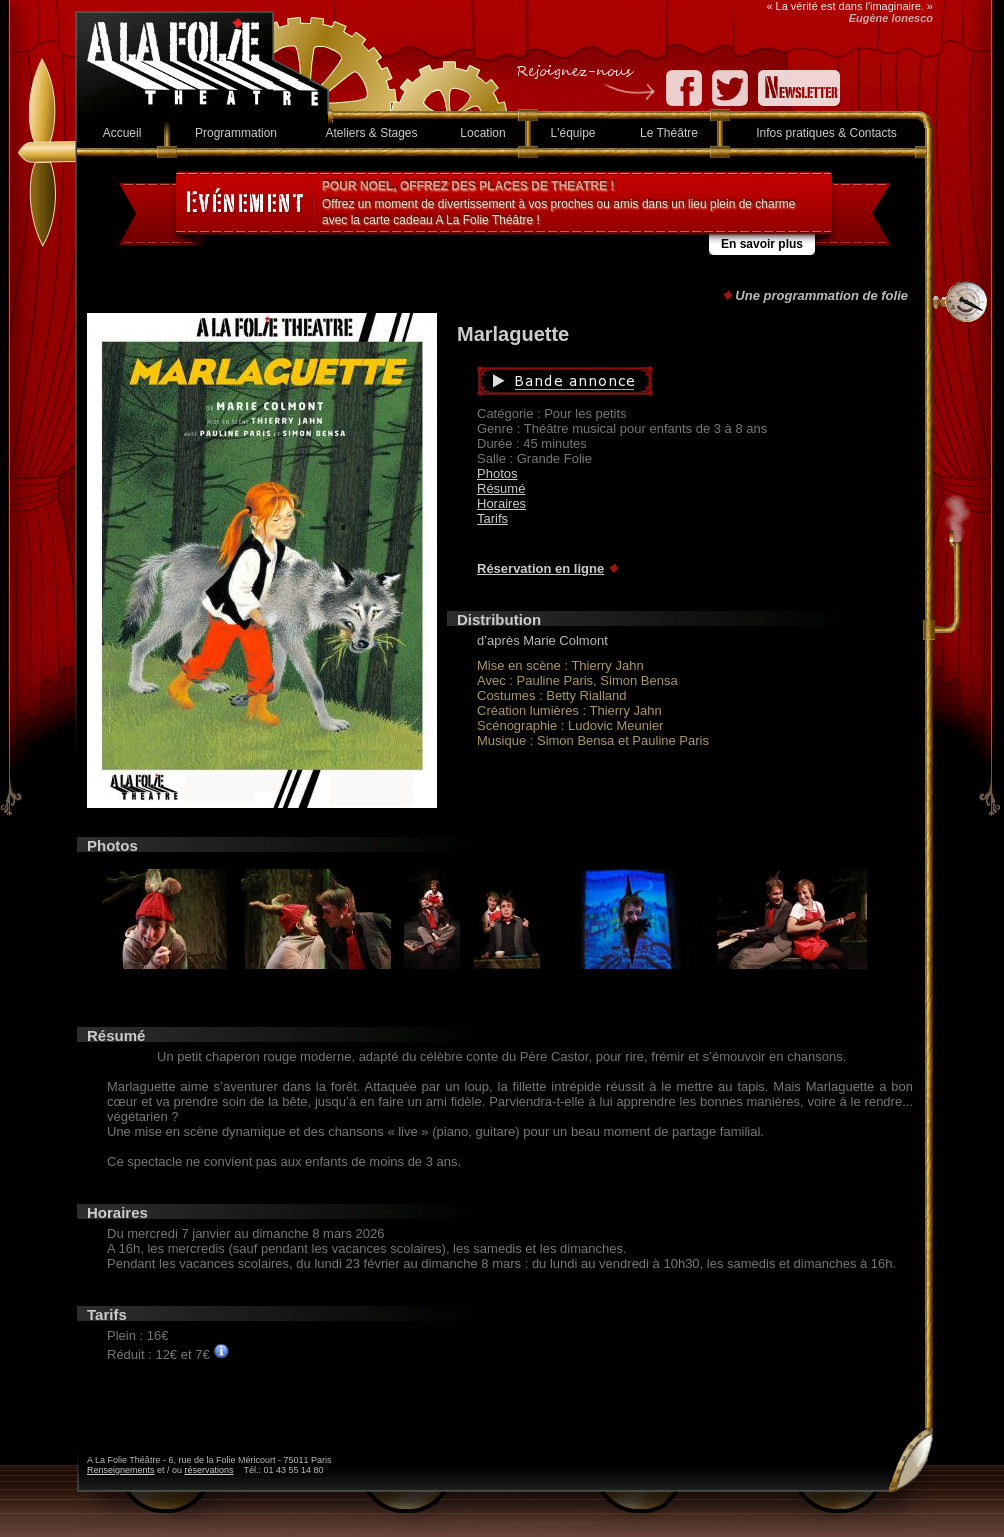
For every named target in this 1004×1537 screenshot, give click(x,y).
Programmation (236, 133)
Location (482, 133)
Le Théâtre (669, 133)
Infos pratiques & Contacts (826, 133)
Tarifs (492, 518)
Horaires (501, 503)
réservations (209, 1470)
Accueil (122, 133)
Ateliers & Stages (371, 133)
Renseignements (121, 1470)
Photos (497, 473)
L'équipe (573, 133)
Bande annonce (659, 381)
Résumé (501, 488)
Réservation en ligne (540, 568)
